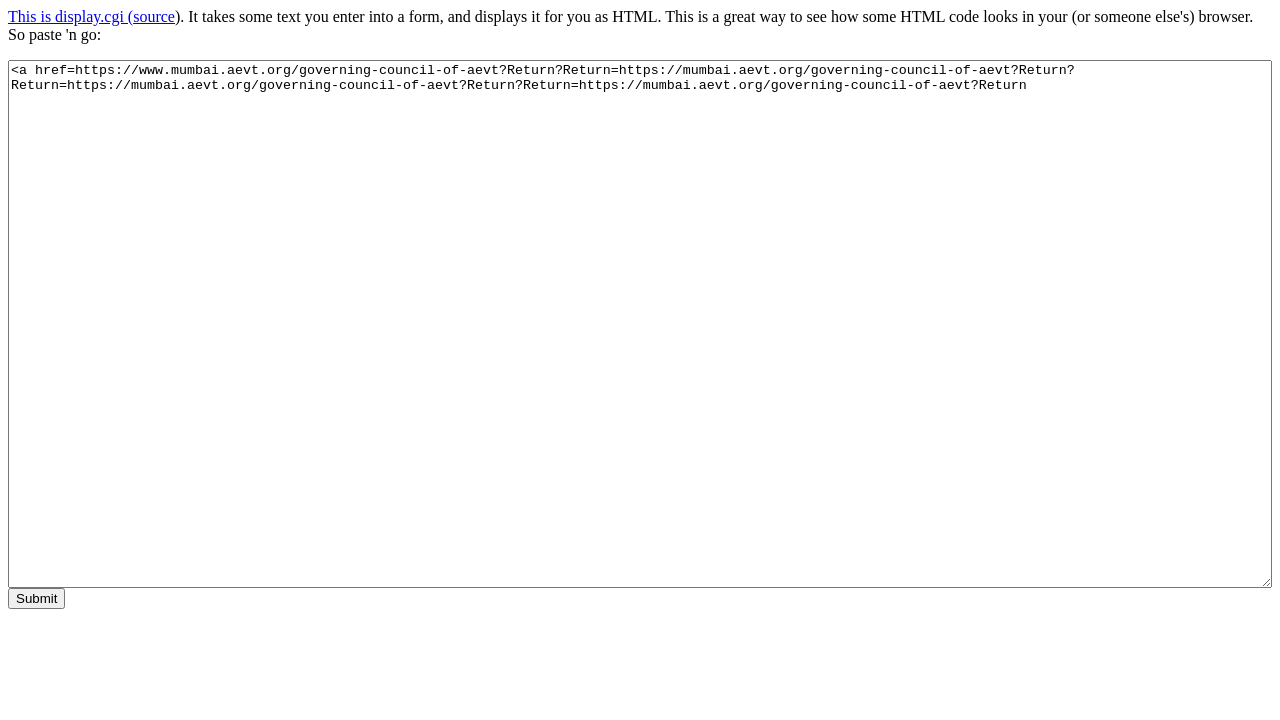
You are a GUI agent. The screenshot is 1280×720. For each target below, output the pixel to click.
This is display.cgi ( (70, 16)
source (154, 16)
